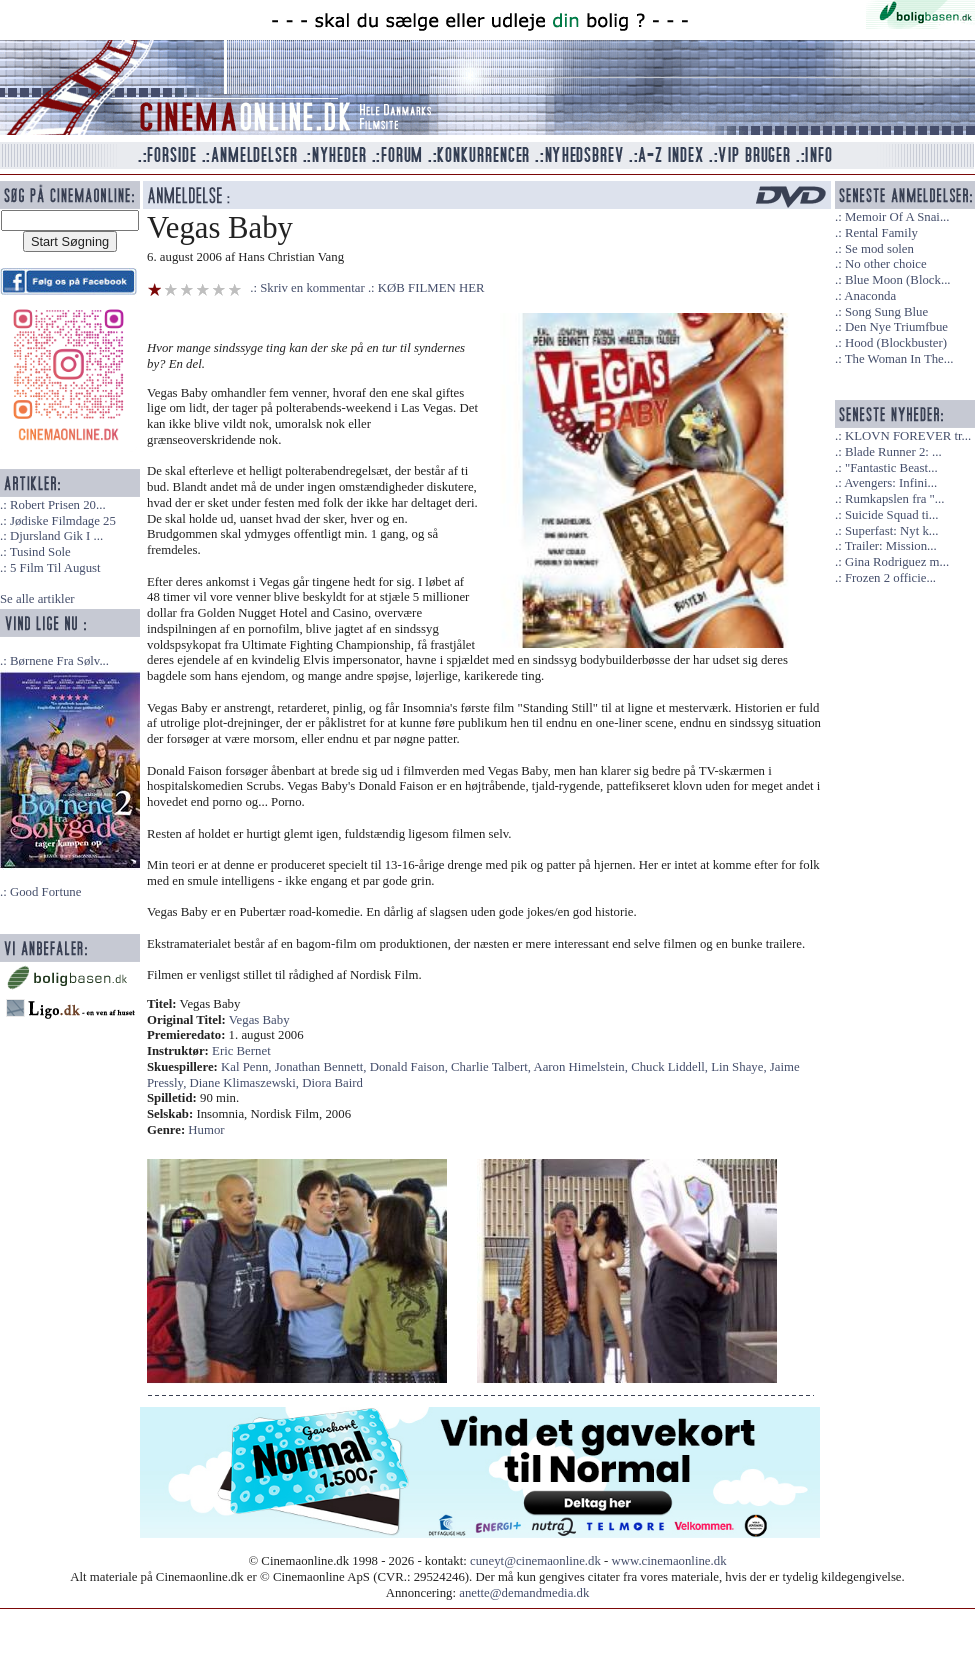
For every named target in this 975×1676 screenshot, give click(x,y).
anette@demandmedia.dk (524, 1593)
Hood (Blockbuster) (896, 343)
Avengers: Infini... (890, 483)
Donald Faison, (410, 1067)
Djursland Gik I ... (56, 536)
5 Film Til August (55, 568)
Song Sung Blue (886, 312)
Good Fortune (45, 892)
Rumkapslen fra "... (894, 499)
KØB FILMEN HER (431, 288)
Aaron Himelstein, (582, 1067)
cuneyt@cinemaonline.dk (535, 1561)
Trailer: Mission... (891, 546)
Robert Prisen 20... (58, 505)
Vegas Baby (259, 1020)
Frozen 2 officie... (890, 578)
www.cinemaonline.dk (669, 1561)
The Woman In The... (899, 359)
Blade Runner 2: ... (893, 452)
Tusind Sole (40, 552)
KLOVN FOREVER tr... (908, 436)
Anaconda (870, 296)
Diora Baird (332, 1083)
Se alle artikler (37, 599)
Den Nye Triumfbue (896, 327)
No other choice (886, 264)
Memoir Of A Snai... (897, 217)
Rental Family (881, 233)
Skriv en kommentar (312, 288)
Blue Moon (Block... (898, 280)
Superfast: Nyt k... (891, 531)
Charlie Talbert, (492, 1067)
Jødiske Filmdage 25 (63, 521)
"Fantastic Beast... (891, 468)
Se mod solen (879, 249)
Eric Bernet (241, 1051)
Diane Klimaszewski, (246, 1083)
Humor (206, 1130)
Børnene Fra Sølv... (59, 661)
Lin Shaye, (740, 1067)
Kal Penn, (248, 1067)
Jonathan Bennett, (322, 1067)
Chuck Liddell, (671, 1067)
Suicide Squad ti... (891, 515)
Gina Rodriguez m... (897, 562)
